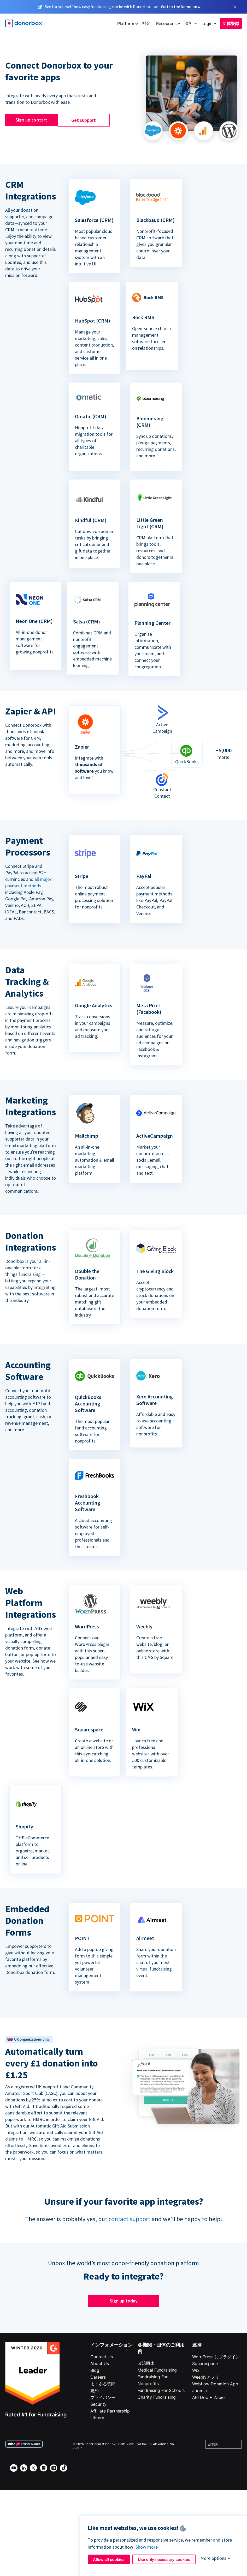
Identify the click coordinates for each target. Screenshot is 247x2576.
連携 (197, 2345)
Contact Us (101, 2356)
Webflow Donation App (215, 2383)
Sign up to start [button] (31, 120)
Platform (125, 23)
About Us (99, 2363)
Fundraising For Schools (161, 2390)
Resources (166, 23)
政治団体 (146, 2363)
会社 (189, 23)
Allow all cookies (109, 2559)
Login (207, 23)
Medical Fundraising (157, 2370)
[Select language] (223, 2444)
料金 (146, 23)
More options (213, 2558)
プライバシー (102, 2397)
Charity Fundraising (157, 2397)
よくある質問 (102, 2383)
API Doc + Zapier (209, 2397)
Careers (98, 2377)
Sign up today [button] (124, 2301)
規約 (94, 2390)
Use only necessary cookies (164, 2559)
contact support (130, 2219)
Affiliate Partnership (110, 2411)
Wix (195, 2370)
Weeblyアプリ (205, 2377)
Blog (94, 2370)
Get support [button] (83, 120)
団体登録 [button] (230, 23)
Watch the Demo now (181, 6)
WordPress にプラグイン (216, 2356)
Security (98, 2404)
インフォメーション (111, 2345)
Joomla (199, 2390)
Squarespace (205, 2363)
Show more (147, 2547)
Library (97, 2417)
